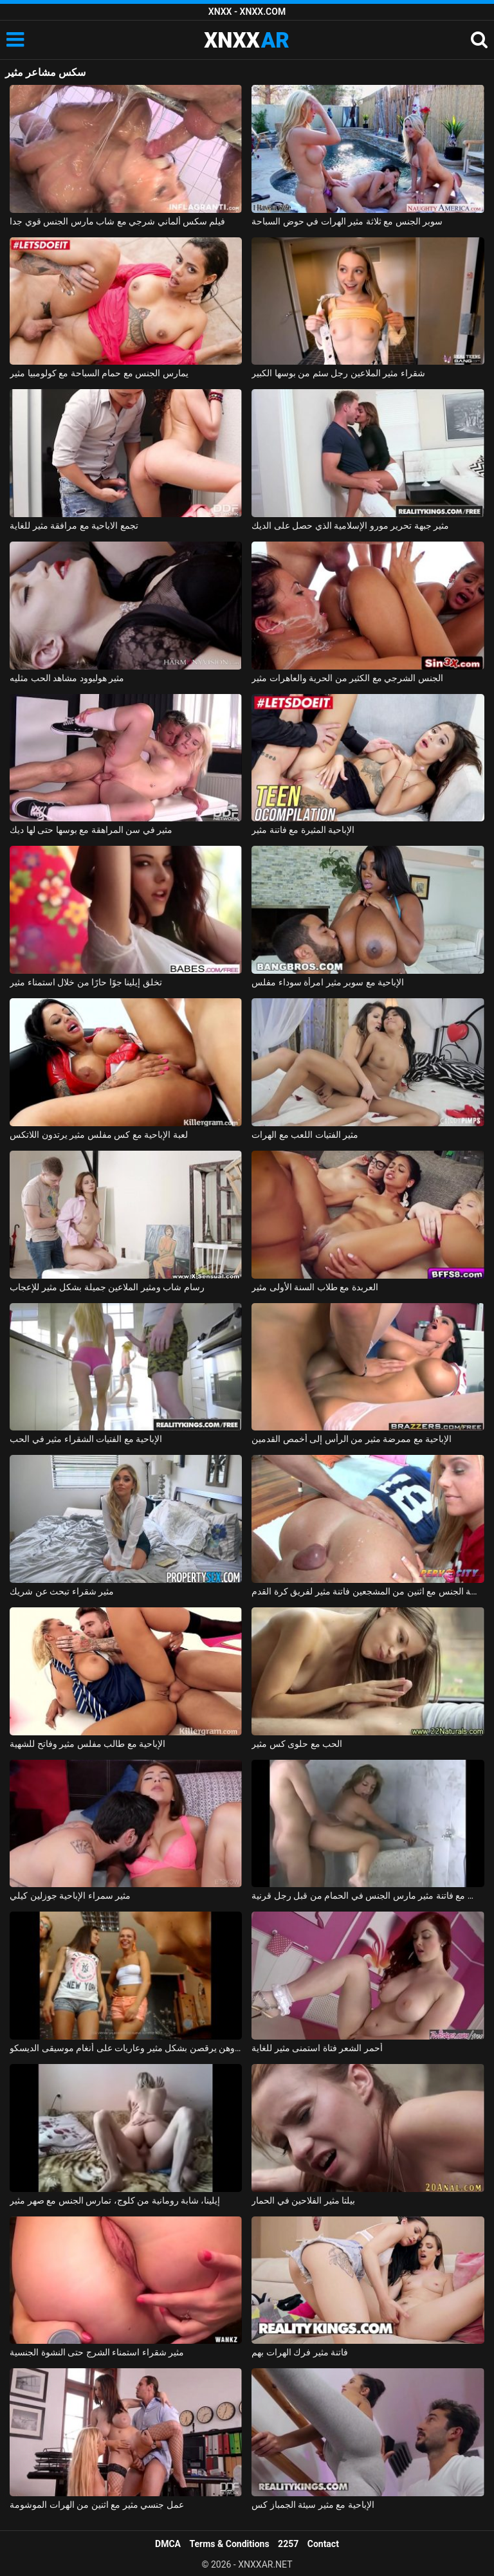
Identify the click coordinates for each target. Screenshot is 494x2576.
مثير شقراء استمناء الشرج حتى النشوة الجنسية (97, 2352)
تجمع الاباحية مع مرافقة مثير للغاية (74, 525)
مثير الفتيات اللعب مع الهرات (305, 1134)
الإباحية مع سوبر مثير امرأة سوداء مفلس (328, 982)
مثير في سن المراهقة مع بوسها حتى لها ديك (91, 830)
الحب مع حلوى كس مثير (297, 1744)
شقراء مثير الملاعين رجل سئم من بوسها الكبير (338, 373)
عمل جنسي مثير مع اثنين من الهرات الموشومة (96, 2504)
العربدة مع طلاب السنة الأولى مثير (315, 1287)
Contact (323, 2544)
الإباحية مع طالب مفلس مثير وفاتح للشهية (87, 1744)
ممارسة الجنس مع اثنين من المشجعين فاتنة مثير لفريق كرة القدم (368, 1591)
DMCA (168, 2544)
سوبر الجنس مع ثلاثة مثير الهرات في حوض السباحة (347, 221)
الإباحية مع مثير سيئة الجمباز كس (313, 2504)
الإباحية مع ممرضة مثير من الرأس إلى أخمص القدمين (352, 1439)
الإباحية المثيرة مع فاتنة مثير (303, 830)
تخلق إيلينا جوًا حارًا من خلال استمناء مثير (85, 982)
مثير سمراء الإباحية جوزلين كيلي (70, 1895)
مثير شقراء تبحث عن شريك (62, 1591)
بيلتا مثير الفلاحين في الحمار (303, 2200)
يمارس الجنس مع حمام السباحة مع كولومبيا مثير (99, 373)
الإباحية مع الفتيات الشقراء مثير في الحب (86, 1439)
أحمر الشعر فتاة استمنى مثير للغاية (317, 2048)
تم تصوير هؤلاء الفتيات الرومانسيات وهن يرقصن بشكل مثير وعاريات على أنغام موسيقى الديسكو (126, 2048)
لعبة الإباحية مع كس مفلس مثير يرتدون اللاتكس (98, 1134)
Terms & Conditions (230, 2544)
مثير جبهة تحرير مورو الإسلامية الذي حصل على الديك (350, 525)
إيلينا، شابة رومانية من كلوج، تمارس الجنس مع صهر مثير (115, 2200)
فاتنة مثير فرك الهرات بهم (300, 2352)
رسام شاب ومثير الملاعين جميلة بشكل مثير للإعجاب (107, 1287)
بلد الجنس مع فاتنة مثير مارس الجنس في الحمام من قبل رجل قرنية (368, 1895)
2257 (288, 2544)
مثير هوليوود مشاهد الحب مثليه (67, 678)
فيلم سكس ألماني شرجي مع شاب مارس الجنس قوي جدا (117, 221)
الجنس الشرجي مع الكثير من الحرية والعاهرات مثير (347, 678)
